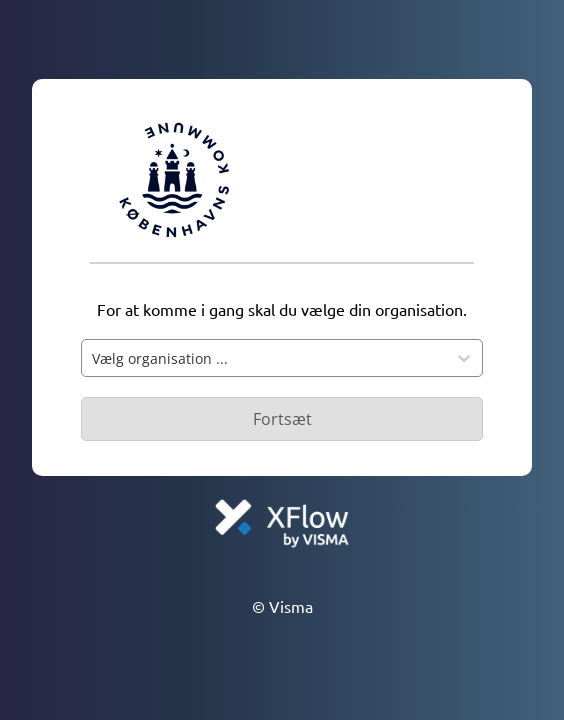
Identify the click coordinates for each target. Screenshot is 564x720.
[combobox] (264, 358)
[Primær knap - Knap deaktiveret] (282, 419)
